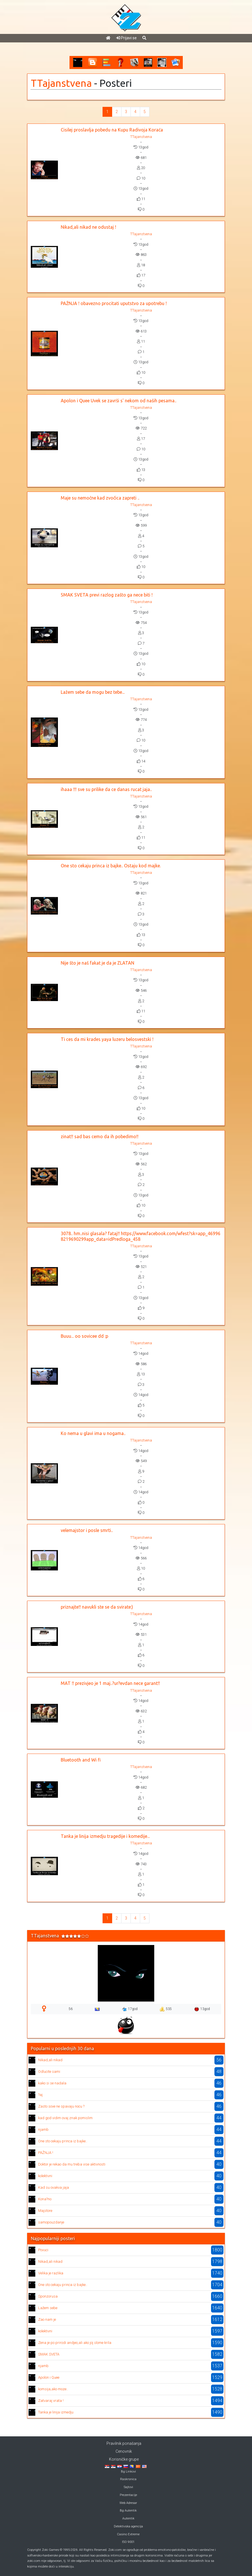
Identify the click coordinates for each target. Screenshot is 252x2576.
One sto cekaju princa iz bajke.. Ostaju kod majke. (111, 865)
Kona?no (44, 2199)
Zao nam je (47, 2319)
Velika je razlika (50, 2273)
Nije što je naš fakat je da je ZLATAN (97, 962)
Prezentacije (128, 2495)
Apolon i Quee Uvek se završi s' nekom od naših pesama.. (118, 400)
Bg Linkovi (128, 2471)
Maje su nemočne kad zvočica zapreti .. (100, 497)
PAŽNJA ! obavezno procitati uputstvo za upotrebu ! (114, 303)
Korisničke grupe (124, 2459)
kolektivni (45, 2176)
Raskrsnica (128, 2479)
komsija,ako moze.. (53, 2389)
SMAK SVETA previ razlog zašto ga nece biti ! (107, 594)
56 (71, 2009)
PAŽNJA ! (45, 2153)
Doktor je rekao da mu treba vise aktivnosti (71, 2164)
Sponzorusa (48, 2296)
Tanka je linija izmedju (55, 2412)
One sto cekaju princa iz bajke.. (62, 2141)
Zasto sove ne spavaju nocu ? (61, 2106)
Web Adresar (128, 2503)
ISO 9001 (128, 2542)
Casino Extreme (128, 2534)
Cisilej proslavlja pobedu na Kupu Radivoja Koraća (112, 129)
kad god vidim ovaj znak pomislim (65, 2118)
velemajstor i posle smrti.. (87, 1530)
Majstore (45, 2210)
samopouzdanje (51, 2222)
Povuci (43, 2250)
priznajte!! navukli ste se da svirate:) (97, 1606)
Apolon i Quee (48, 2377)
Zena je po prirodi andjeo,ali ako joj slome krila (74, 2343)
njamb (43, 2129)
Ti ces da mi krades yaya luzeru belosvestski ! (107, 1039)
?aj (40, 2095)
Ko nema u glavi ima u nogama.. (93, 1433)
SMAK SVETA (48, 2354)
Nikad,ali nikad (50, 2060)
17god (130, 2009)
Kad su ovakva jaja (53, 2187)
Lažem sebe (47, 2308)
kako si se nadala (52, 2083)
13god (202, 2009)
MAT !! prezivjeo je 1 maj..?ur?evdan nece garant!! (110, 1683)
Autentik (128, 2518)
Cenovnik (124, 2451)
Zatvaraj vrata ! (51, 2400)
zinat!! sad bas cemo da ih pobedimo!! (99, 1136)
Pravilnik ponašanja (124, 2443)
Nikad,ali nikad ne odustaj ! (88, 227)
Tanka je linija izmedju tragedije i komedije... (105, 1836)
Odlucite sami (49, 2071)
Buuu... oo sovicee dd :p (84, 1336)
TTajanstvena (61, 83)
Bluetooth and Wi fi (81, 1759)
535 (166, 2009)
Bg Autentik (128, 2510)
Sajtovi (128, 2487)
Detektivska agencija (128, 2526)
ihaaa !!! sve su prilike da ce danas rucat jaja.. (106, 789)
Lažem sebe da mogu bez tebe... (93, 692)
